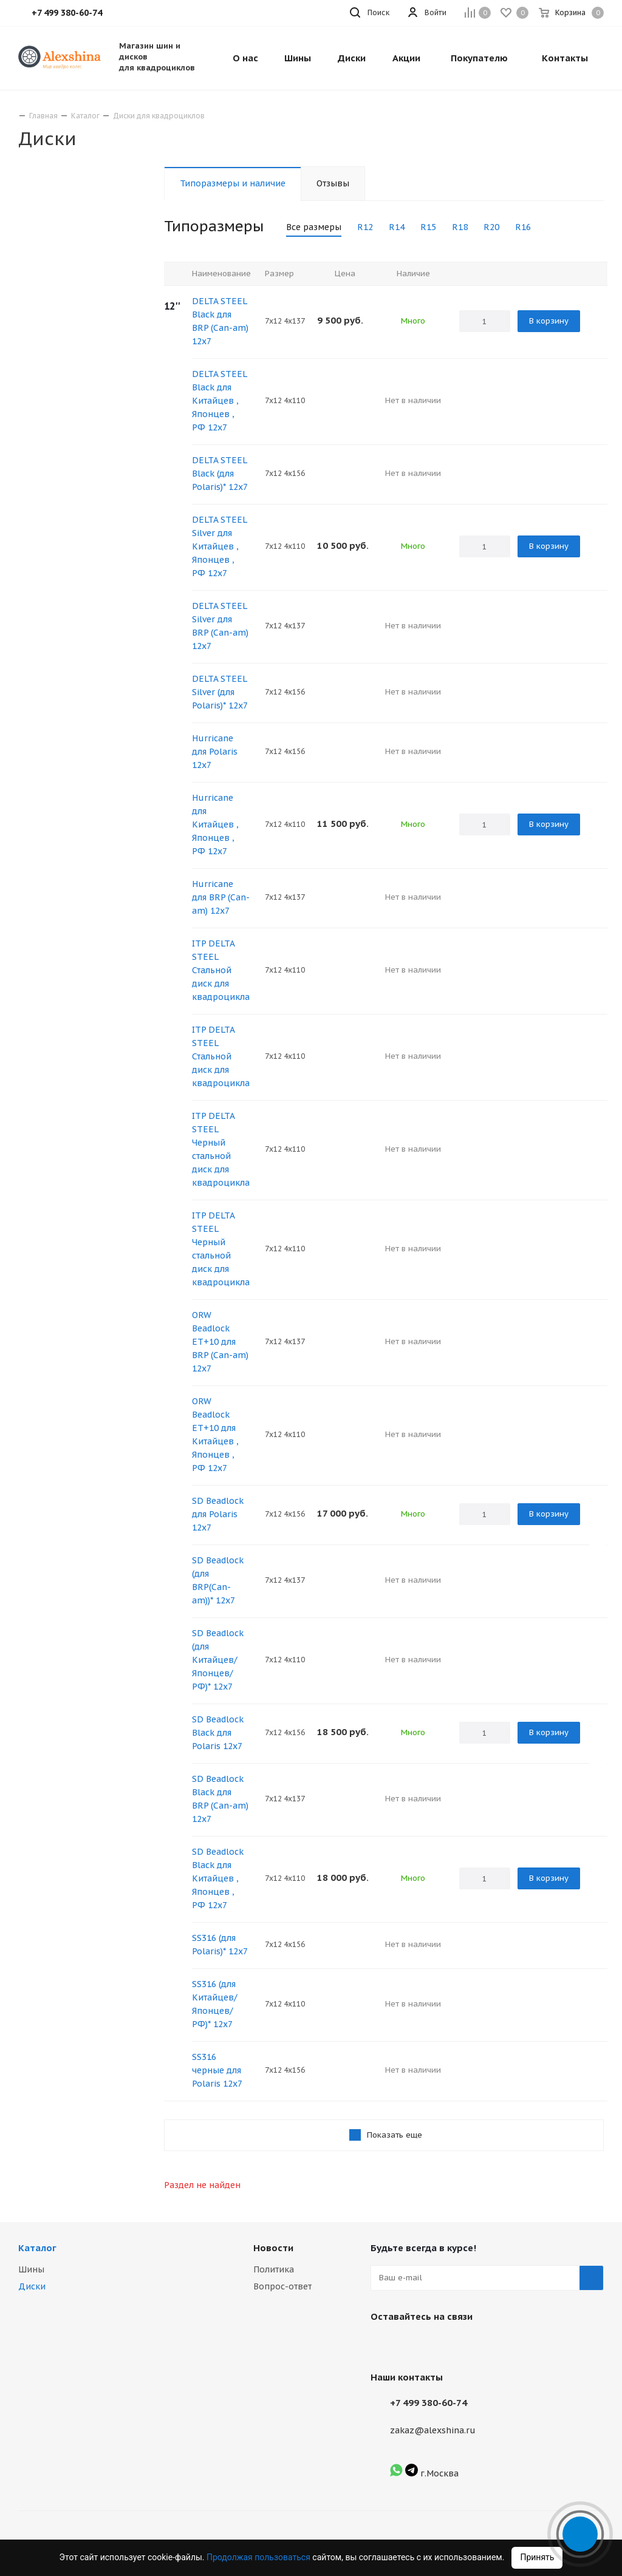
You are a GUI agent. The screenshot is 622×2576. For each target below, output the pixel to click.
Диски (32, 2286)
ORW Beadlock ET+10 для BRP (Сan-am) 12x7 (220, 1342)
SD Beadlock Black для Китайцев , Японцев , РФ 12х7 (218, 1878)
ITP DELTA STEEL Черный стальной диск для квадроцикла (221, 1149)
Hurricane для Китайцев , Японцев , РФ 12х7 (215, 824)
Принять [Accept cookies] (537, 2557)
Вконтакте (383, 2345)
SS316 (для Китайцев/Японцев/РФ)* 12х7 (215, 2004)
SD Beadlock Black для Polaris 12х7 (218, 1733)
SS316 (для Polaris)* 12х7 (220, 1944)
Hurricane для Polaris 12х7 (215, 751)
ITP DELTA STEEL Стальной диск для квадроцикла (221, 970)
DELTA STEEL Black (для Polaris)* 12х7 (220, 473)
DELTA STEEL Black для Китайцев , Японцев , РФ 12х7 (219, 401)
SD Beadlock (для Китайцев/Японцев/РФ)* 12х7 (218, 1660)
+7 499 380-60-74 (428, 2402)
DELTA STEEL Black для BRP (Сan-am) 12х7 (220, 321)
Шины (31, 2269)
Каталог (37, 2248)
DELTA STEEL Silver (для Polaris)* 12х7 (220, 692)
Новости (273, 2248)
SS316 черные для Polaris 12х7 (217, 2070)
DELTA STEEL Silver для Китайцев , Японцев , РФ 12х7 (219, 546)
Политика (273, 2269)
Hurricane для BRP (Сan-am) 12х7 (221, 897)
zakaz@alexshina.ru (433, 2430)
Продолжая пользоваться (259, 2557)
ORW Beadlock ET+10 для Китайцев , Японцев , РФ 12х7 (215, 1434)
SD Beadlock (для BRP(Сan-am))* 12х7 (218, 1580)
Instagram (413, 2345)
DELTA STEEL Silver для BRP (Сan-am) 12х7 (220, 625)
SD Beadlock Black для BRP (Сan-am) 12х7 (220, 1798)
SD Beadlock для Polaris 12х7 (218, 1514)
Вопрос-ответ (282, 2286)
